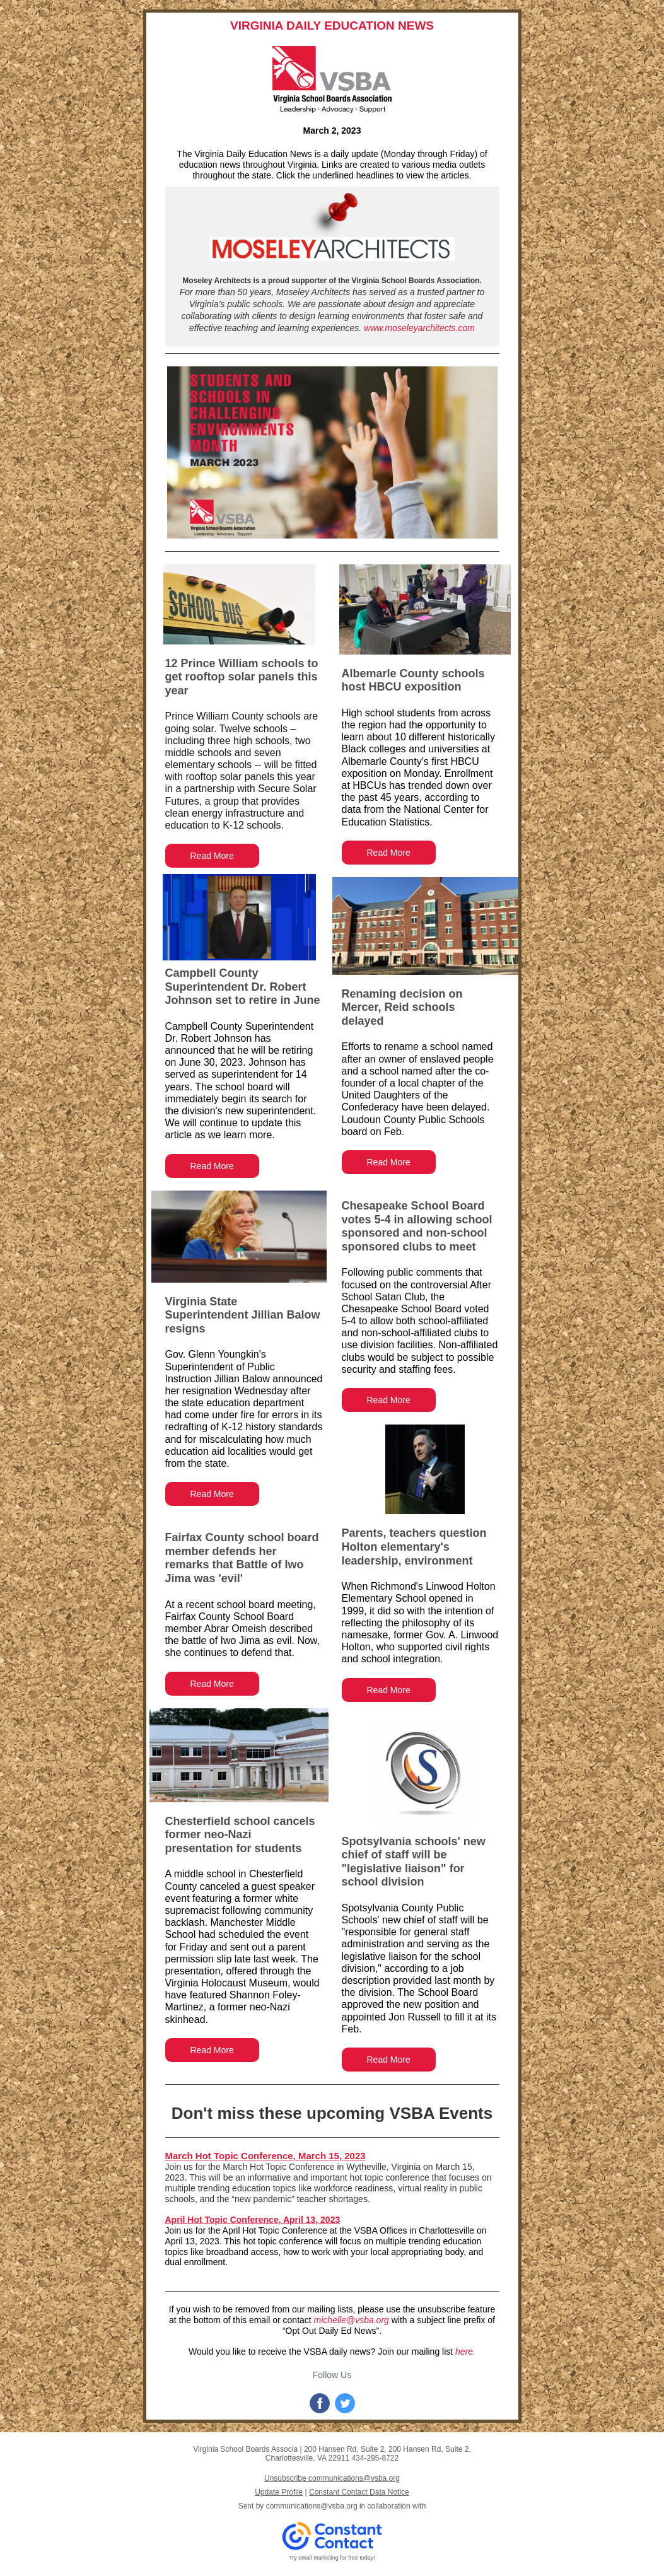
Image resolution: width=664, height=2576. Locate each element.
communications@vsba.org (312, 2506)
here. (465, 2351)
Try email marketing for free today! (332, 2558)
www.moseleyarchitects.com (419, 328)
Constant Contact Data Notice (359, 2492)
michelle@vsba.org (351, 2320)
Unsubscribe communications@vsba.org (332, 2478)
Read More (212, 856)
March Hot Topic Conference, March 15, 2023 (265, 2155)
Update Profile (279, 2492)
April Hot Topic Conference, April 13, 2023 (253, 2220)
